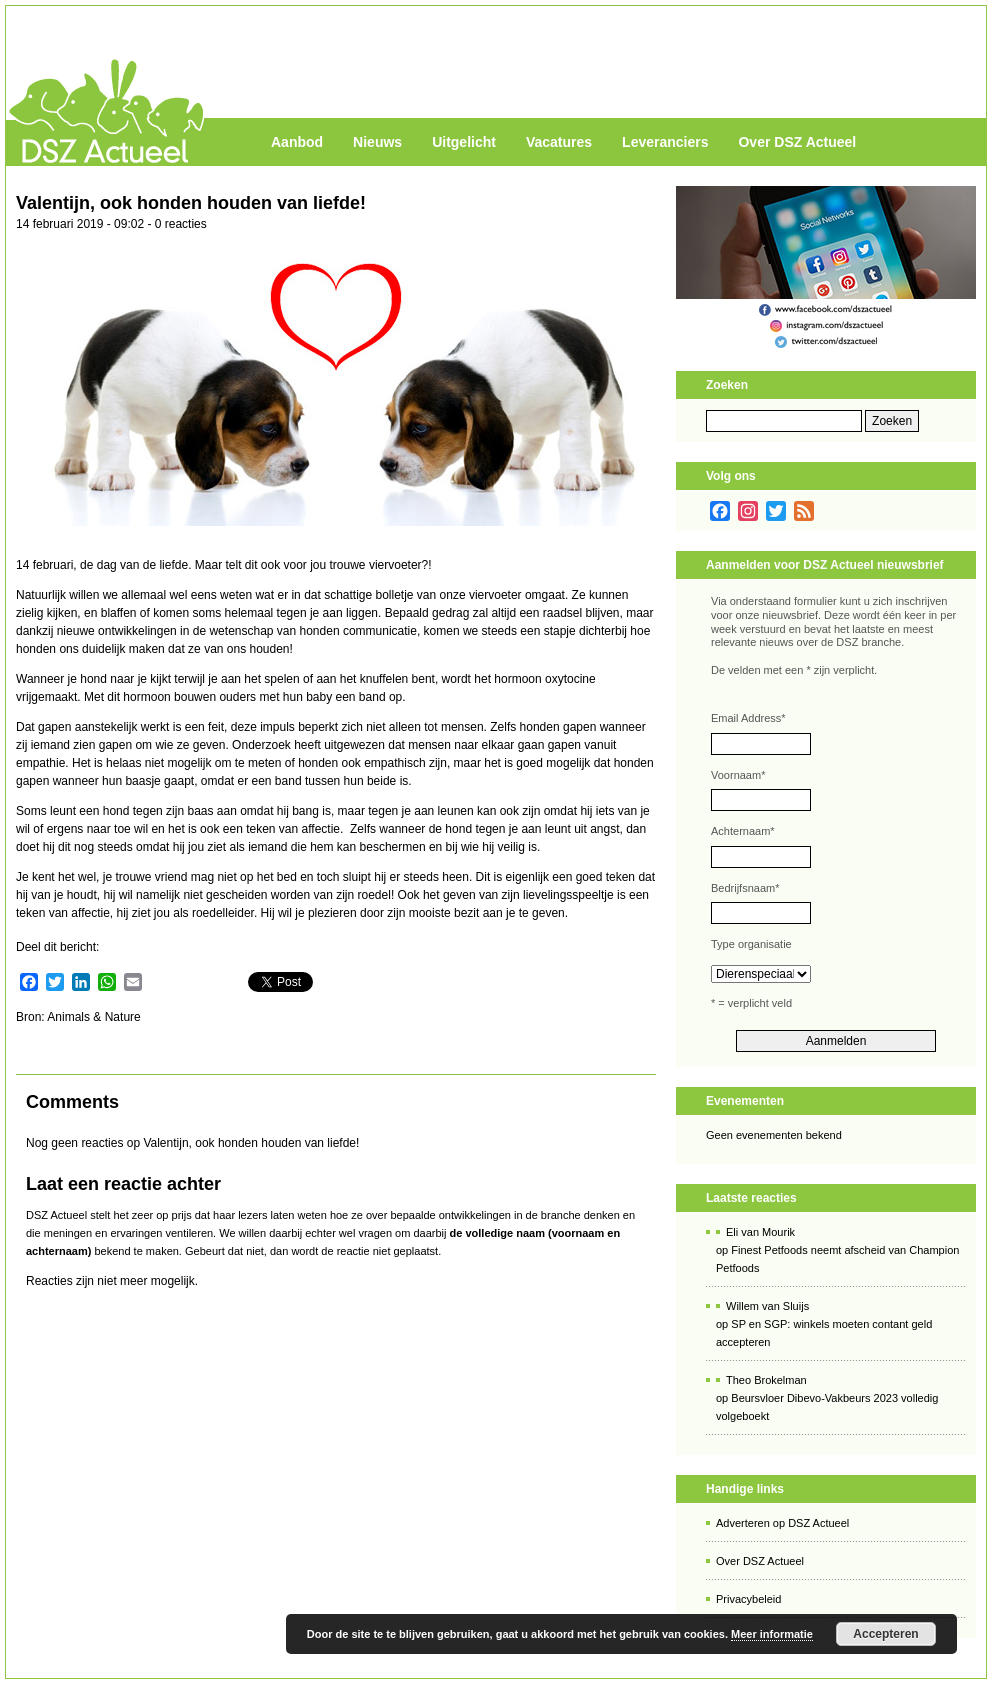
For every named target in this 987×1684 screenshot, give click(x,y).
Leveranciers (665, 142)
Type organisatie (751, 944)
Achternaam (743, 831)
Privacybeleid (748, 1599)
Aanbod (297, 142)
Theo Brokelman (766, 1380)
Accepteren (885, 1634)
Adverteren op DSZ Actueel (782, 1523)
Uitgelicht (464, 142)
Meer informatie (772, 1634)
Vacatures (559, 142)
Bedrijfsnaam (745, 888)
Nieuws (377, 142)
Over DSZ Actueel (797, 142)
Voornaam (738, 775)
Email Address (748, 718)
